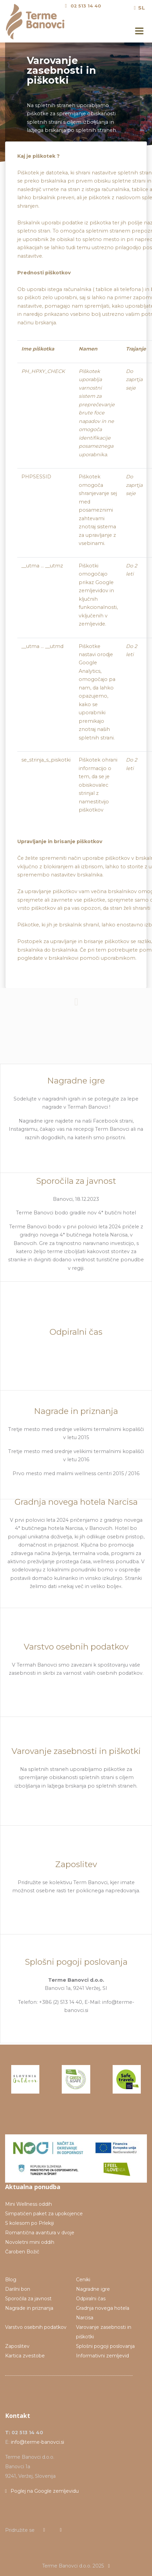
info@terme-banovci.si (37, 2442)
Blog (10, 2279)
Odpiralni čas (91, 2299)
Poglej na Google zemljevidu (42, 2491)
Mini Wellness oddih (28, 2204)
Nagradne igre (93, 2289)
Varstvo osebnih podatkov (35, 2327)
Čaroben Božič (22, 2252)
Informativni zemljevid (102, 2356)
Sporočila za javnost (28, 2299)
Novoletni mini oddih (29, 2242)
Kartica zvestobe (25, 2356)
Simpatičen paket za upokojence (44, 2214)
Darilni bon (17, 2289)
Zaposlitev (17, 2346)
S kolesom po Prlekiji (29, 2223)
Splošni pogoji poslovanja (105, 2346)
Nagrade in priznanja (29, 2308)
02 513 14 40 (86, 5)
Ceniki (83, 2279)
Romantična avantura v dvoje (39, 2233)
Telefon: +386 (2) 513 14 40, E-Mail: (60, 2002)
